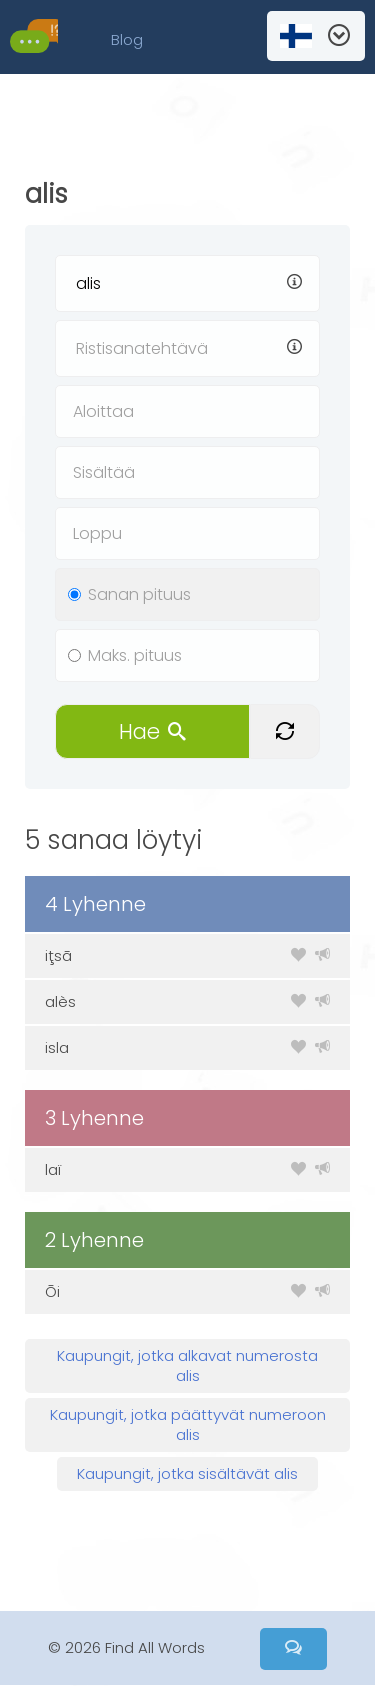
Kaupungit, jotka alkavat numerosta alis (187, 1365)
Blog (127, 39)
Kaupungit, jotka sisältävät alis (187, 1473)
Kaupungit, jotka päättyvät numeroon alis (188, 1424)
